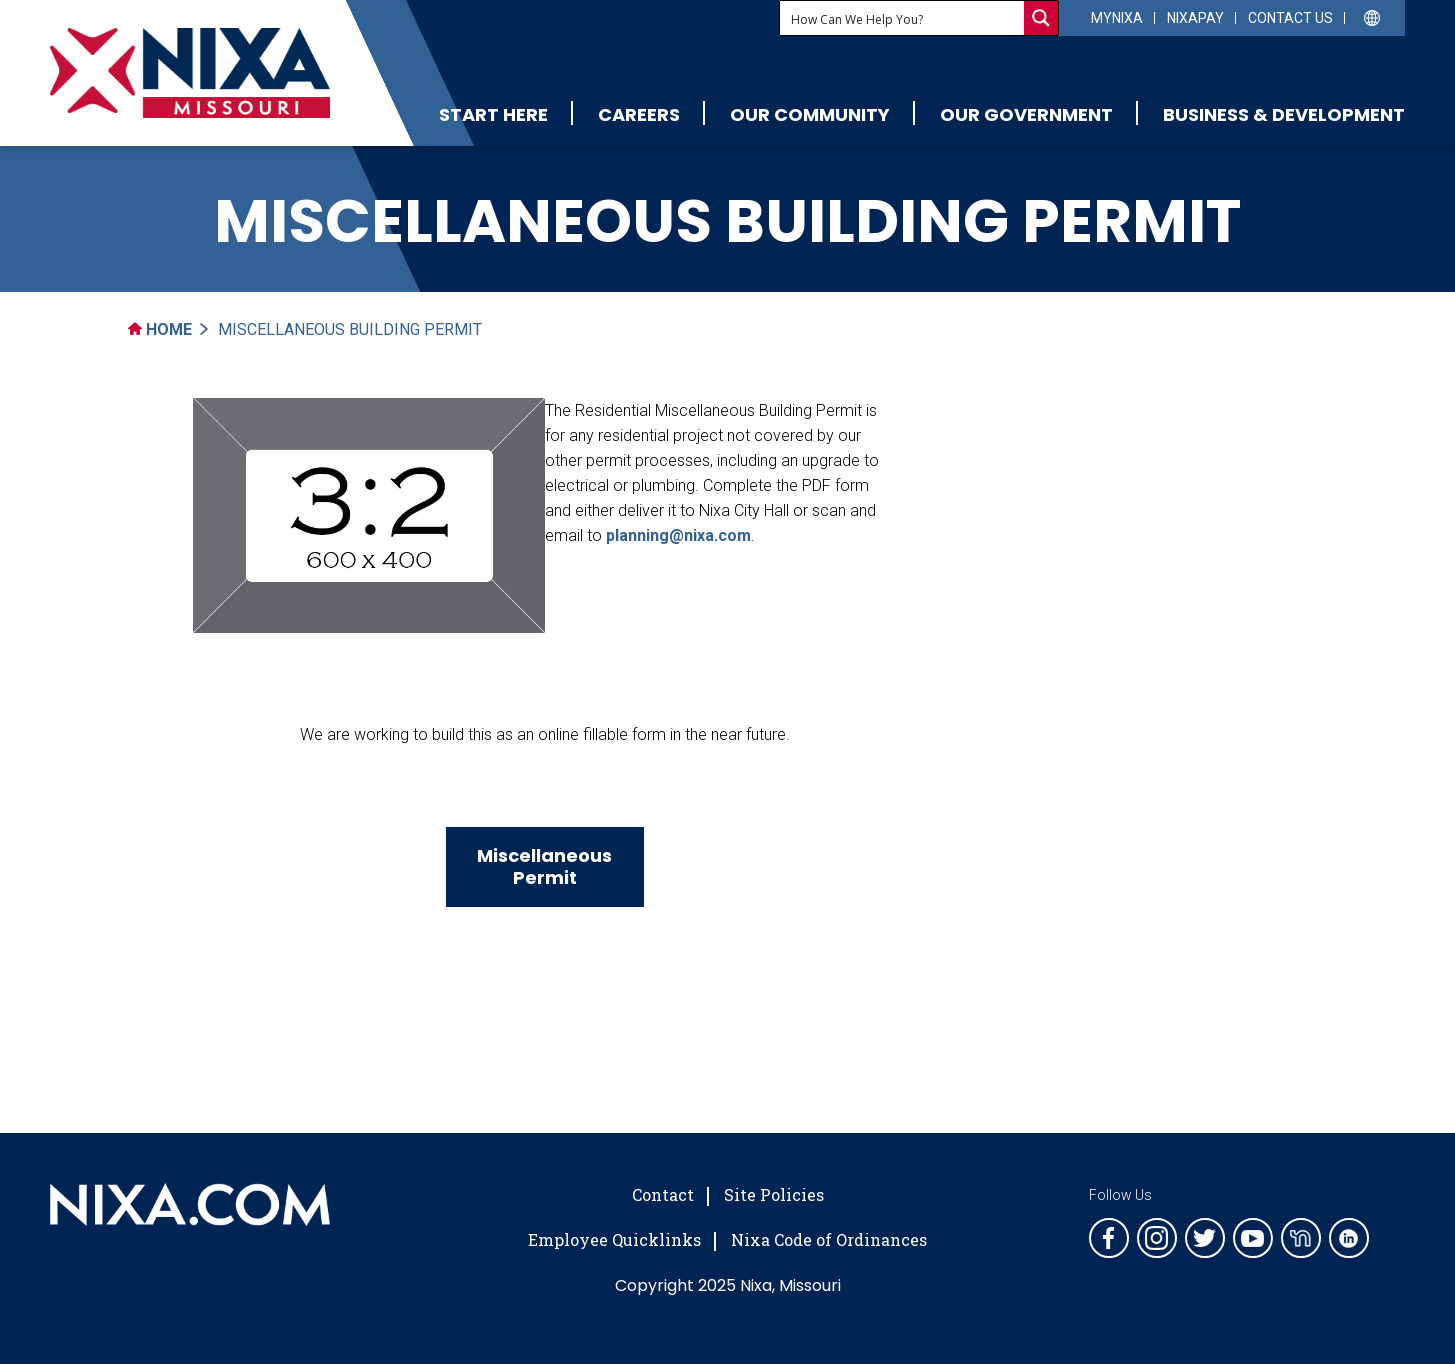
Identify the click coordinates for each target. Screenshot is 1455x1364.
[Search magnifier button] (1041, 18)
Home (160, 329)
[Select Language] (1372, 16)
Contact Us (1290, 18)
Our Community (810, 114)
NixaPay (1195, 18)
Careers (639, 114)
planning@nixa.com (678, 535)
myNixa (1117, 18)
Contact (663, 1194)
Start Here (493, 114)
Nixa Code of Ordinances (829, 1239)
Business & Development (1284, 114)
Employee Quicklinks (614, 1239)
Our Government (1026, 114)
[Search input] (903, 18)
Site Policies (774, 1194)
